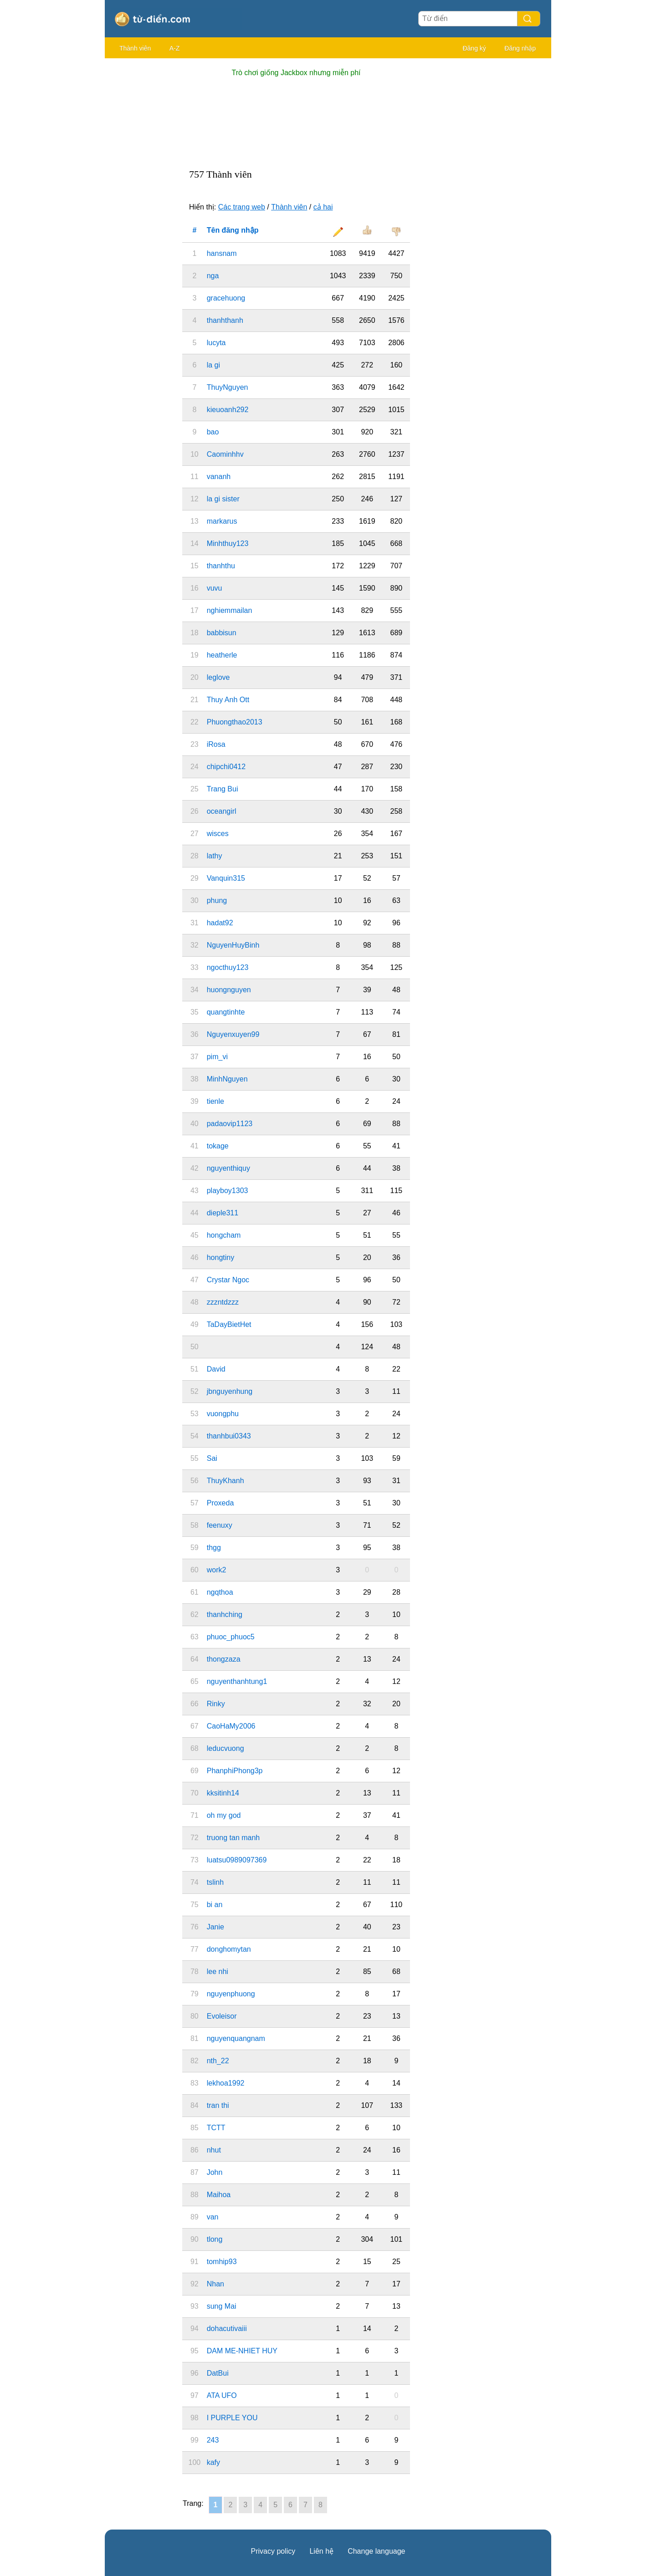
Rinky (216, 1704)
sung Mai (221, 2306)
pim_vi (217, 1057)
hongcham (224, 1235)
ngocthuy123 (228, 967)
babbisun (221, 633)
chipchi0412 (226, 766)
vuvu (214, 588)
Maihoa (219, 2195)
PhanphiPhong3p (235, 1771)
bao (213, 432)
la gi (213, 365)
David (216, 1369)
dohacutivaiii (227, 2328)
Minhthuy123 (228, 543)
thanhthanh (225, 320)
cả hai (323, 207)
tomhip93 (222, 2261)
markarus (222, 521)
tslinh (215, 1882)
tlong (215, 2239)
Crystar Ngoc (228, 1280)
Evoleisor (222, 2016)
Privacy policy (273, 2551)
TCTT (216, 2128)
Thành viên (135, 48)
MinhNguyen (227, 1079)
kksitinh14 (223, 1793)
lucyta (216, 343)
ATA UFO (222, 2395)
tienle (215, 1101)
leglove (218, 677)
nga (213, 276)
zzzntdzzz (223, 1302)
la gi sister (223, 499)
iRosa (216, 744)
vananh (219, 476)
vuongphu (223, 1414)
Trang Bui (222, 789)
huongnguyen (229, 990)
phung (217, 900)
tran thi (218, 2105)
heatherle (222, 655)
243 (213, 2440)
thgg (214, 1547)
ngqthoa (220, 1592)
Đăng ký (474, 48)
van (213, 2217)
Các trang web (241, 207)
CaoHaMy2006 (231, 1726)
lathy (214, 856)
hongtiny (221, 1257)
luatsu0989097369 (237, 1860)
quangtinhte (226, 1012)
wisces (218, 833)
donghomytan (229, 1949)
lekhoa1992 (226, 2083)
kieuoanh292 (228, 409)
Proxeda (220, 1503)
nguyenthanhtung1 (237, 1681)
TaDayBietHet (229, 1324)
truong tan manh (233, 1837)
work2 (216, 1570)
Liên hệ (321, 2551)
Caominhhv (225, 454)
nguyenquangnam (236, 2038)
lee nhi (217, 1971)
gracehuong (226, 298)
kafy (213, 2462)
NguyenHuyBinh (233, 945)
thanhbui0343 (229, 1436)
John (215, 2172)
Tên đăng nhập (233, 230)
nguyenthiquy (228, 1168)
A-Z (174, 48)
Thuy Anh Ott (228, 700)
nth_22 (218, 2061)
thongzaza (224, 1659)
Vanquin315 (226, 878)
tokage (218, 1146)
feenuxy (219, 1525)
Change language (376, 2551)
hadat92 (220, 923)
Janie (215, 1927)
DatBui (218, 2373)
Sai (212, 1458)
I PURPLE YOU (232, 2418)
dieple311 (222, 1213)
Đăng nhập (520, 48)
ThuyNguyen (227, 387)
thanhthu (221, 566)
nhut (214, 2150)
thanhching (224, 1614)
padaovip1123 (230, 1123)
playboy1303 (227, 1190)
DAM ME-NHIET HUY (242, 2351)
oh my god (224, 1815)
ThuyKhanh (225, 1480)
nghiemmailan (229, 610)
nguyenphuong (231, 1994)
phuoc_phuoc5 (231, 1637)
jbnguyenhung (230, 1391)
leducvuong (225, 1748)
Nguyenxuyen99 (233, 1034)
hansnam (222, 253)
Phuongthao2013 (234, 722)
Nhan (215, 2284)
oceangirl (221, 811)
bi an (215, 1904)
